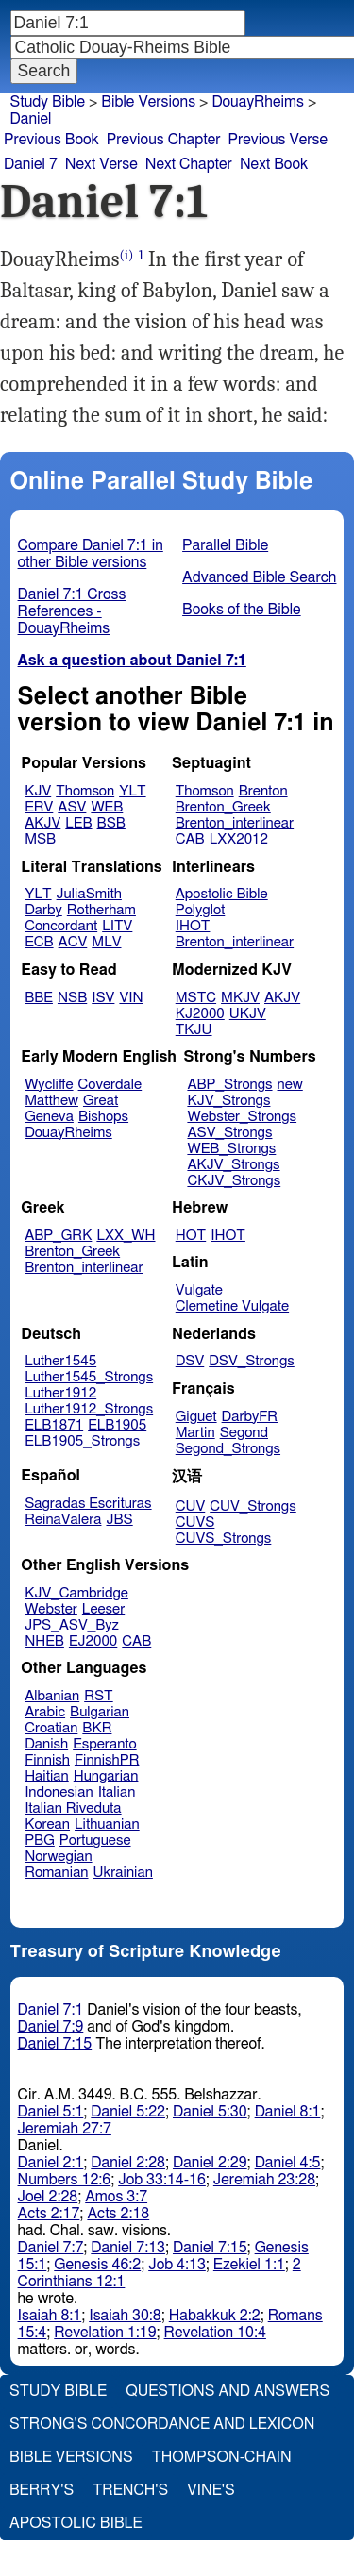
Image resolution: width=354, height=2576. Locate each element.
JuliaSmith (89, 894)
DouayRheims (68, 1133)
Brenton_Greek (223, 807)
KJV (38, 791)
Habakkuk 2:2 (215, 2315)
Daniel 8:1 (288, 2111)
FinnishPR (107, 1760)
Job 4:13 (177, 2264)
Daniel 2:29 (210, 2162)
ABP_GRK (58, 1236)
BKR (96, 1728)
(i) (127, 255)
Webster (51, 1609)
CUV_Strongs (252, 1506)
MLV (106, 942)
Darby (43, 910)
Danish (46, 1744)
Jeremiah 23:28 (264, 2179)
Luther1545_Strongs (89, 1377)
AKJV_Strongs (233, 1165)
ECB (39, 942)
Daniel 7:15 (55, 2043)
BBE (39, 998)
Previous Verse (278, 139)
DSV (190, 1361)
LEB (78, 823)
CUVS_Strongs (224, 1538)
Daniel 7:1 (51, 2009)
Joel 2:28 (48, 2196)
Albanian (52, 1696)
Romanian (56, 1872)
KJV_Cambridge (76, 1593)
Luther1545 (60, 1361)
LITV (117, 926)
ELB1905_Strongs (82, 1441)
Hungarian (106, 1776)
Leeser (103, 1609)
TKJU (194, 1030)
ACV (73, 942)
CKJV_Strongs (233, 1181)
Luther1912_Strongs (89, 1409)
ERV (39, 807)
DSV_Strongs (252, 1361)
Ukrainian (123, 1872)
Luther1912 (60, 1393)
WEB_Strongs (231, 1149)
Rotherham (101, 910)
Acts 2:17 (49, 2213)
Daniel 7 (31, 164)
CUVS (195, 1522)
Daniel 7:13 (128, 2247)
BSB (111, 823)
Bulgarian (99, 1712)
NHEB (44, 1641)
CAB (190, 839)
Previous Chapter (164, 139)
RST (98, 1696)
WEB (107, 807)
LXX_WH (125, 1236)
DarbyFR (250, 1417)
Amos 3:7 (116, 2196)
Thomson (85, 791)
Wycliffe (49, 1085)
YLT (132, 791)
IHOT (193, 926)
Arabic (45, 1712)
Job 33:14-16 (162, 2179)
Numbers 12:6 (64, 2179)
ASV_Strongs (229, 1133)
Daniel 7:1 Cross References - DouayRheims (72, 611)
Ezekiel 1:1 (249, 2264)
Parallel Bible (225, 545)
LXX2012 (239, 839)
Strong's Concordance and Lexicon (161, 2424)
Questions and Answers (227, 2391)
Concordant (61, 926)
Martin (195, 1433)
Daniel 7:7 (51, 2247)
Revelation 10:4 (215, 2332)
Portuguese (95, 1840)
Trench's (130, 2490)
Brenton (263, 791)
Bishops (103, 1117)
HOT (191, 1236)
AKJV (42, 823)
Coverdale (110, 1085)
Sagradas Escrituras (88, 1504)
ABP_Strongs (229, 1085)
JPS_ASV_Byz (72, 1625)
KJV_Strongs (228, 1101)
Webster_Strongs (241, 1117)
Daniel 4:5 (288, 2162)
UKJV (247, 1014)
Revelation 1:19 (105, 2332)
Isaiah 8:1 (50, 2315)
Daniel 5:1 (51, 2111)
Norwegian (58, 1856)
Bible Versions (148, 101)
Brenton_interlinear (235, 823)
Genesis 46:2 (97, 2264)
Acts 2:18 (118, 2213)
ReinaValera (63, 1520)
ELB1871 (54, 1425)
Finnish (47, 1760)
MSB (40, 839)
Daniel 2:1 (51, 2162)
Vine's (210, 2490)
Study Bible (47, 101)
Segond (244, 1433)
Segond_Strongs (228, 1449)
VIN (131, 998)
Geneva (49, 1117)
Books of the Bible (241, 609)
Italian (117, 1792)
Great (100, 1101)
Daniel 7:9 (51, 2026)
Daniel (31, 118)
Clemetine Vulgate (232, 1306)
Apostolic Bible (76, 2523)
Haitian (47, 1776)
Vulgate (199, 1290)
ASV (72, 807)
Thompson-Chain (222, 2457)
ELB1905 (117, 1425)
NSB (72, 998)
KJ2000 (200, 1014)
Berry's (41, 2490)
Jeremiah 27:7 (64, 2128)
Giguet (196, 1417)
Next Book (274, 164)
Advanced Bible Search (259, 577)
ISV (103, 998)
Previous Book (51, 139)
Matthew (51, 1101)
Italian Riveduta (73, 1808)
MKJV (240, 998)
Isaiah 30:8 (125, 2315)
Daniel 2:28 (128, 2162)
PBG (40, 1840)
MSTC (196, 998)
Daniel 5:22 (128, 2111)
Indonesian (59, 1792)
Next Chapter (188, 164)
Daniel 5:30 (210, 2111)
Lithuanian (107, 1824)
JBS (119, 1520)
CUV (191, 1506)
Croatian (51, 1728)
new (290, 1085)
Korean (47, 1824)
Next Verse (101, 164)
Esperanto (105, 1744)
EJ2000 (93, 1641)
